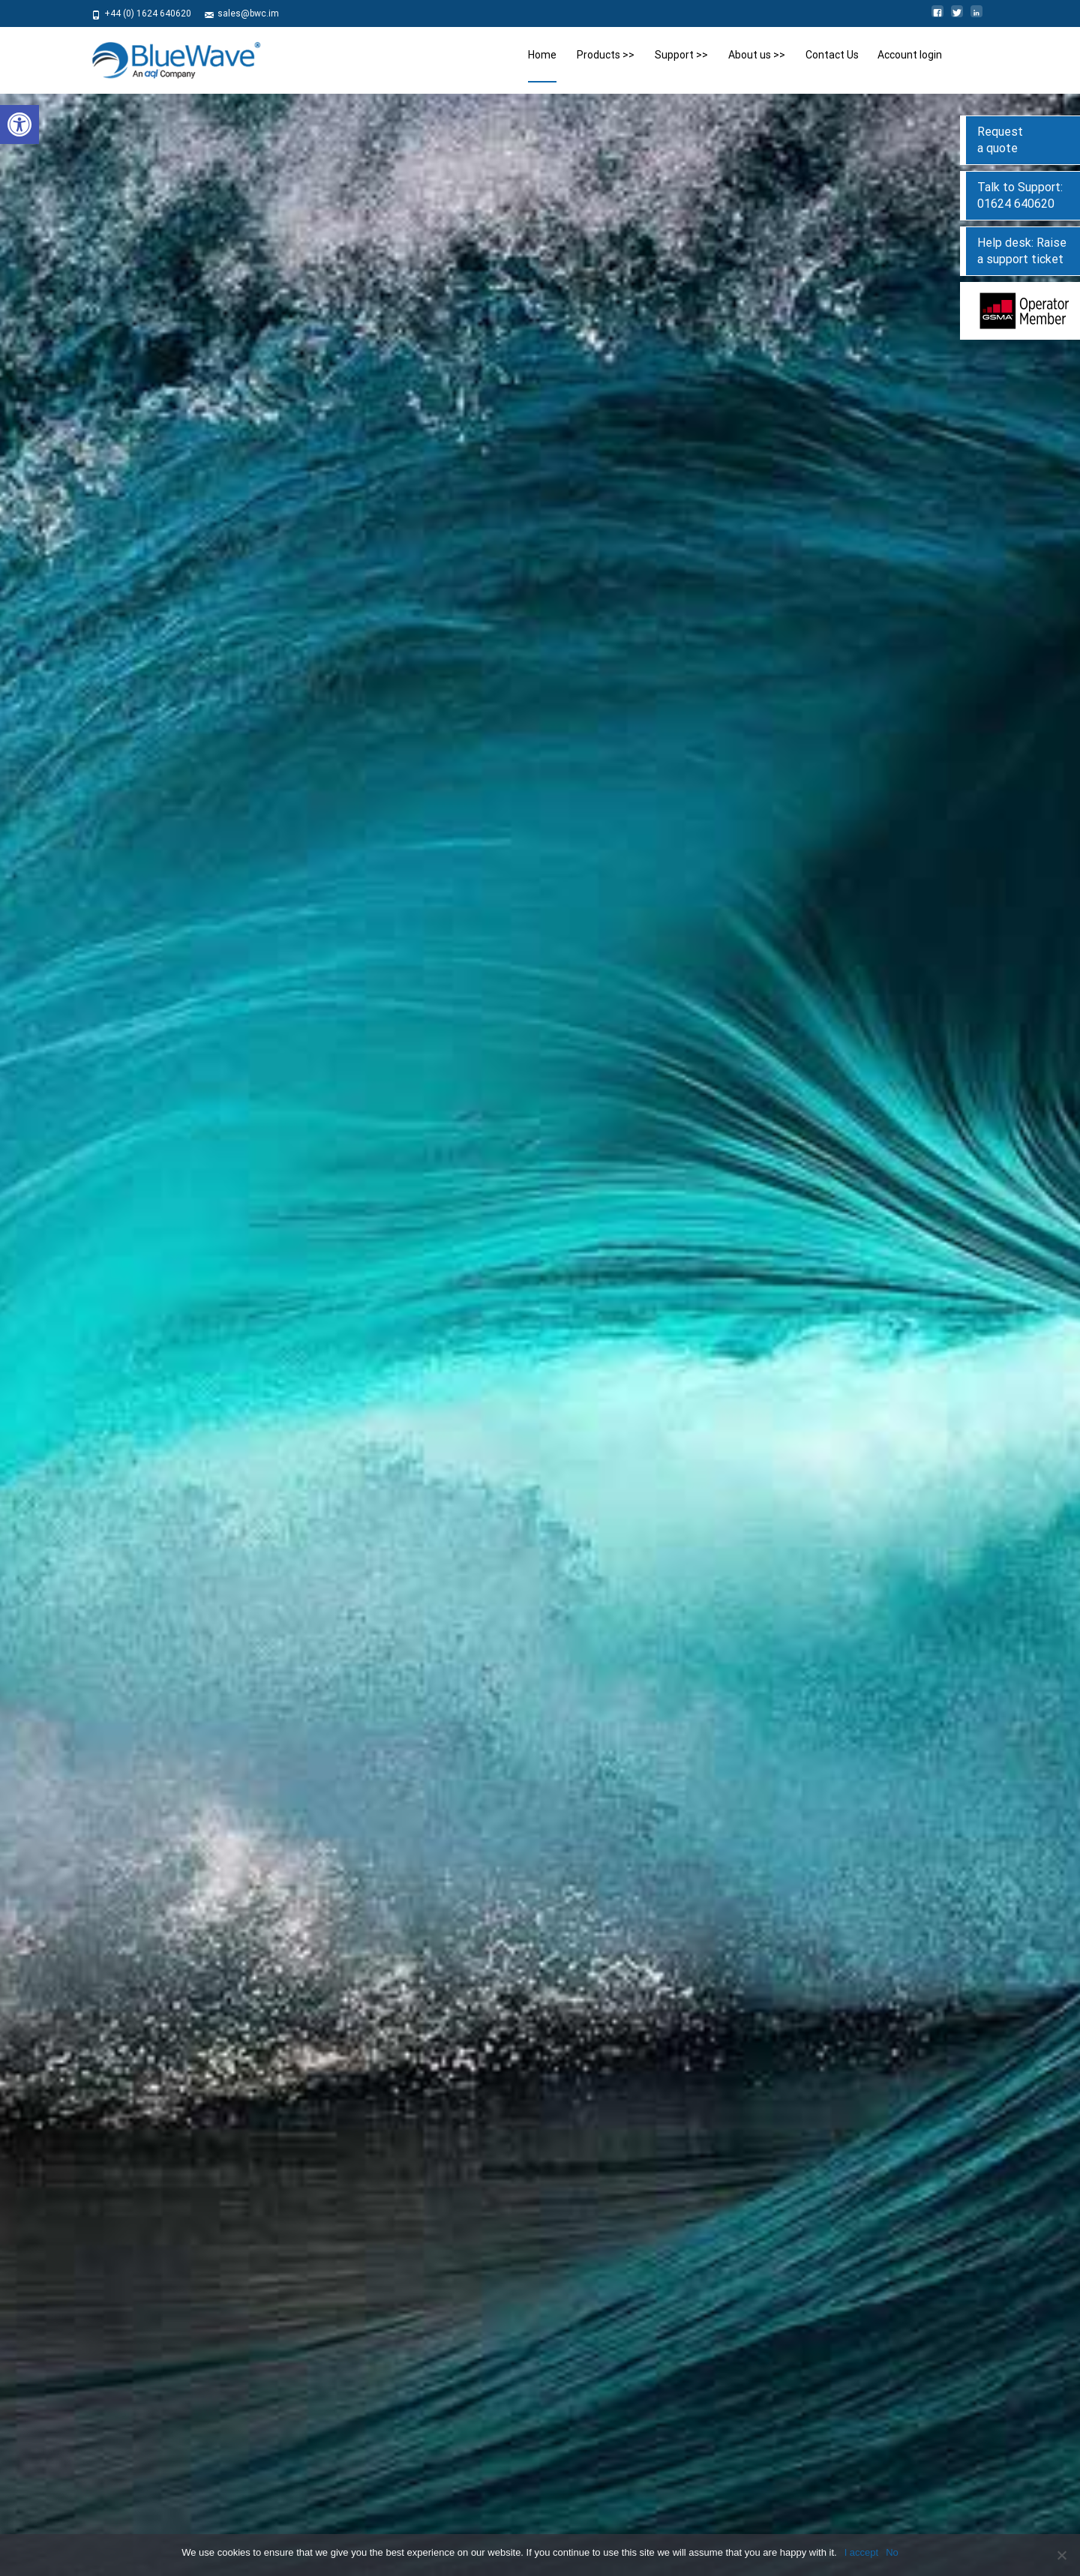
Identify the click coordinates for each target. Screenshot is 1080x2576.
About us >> (756, 65)
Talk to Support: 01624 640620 (1020, 195)
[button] (19, 124)
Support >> (681, 65)
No (892, 2552)
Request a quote (1000, 139)
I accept (861, 2552)
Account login (910, 65)
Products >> (605, 65)
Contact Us (832, 65)
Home (542, 65)
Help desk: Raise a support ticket (1021, 250)
